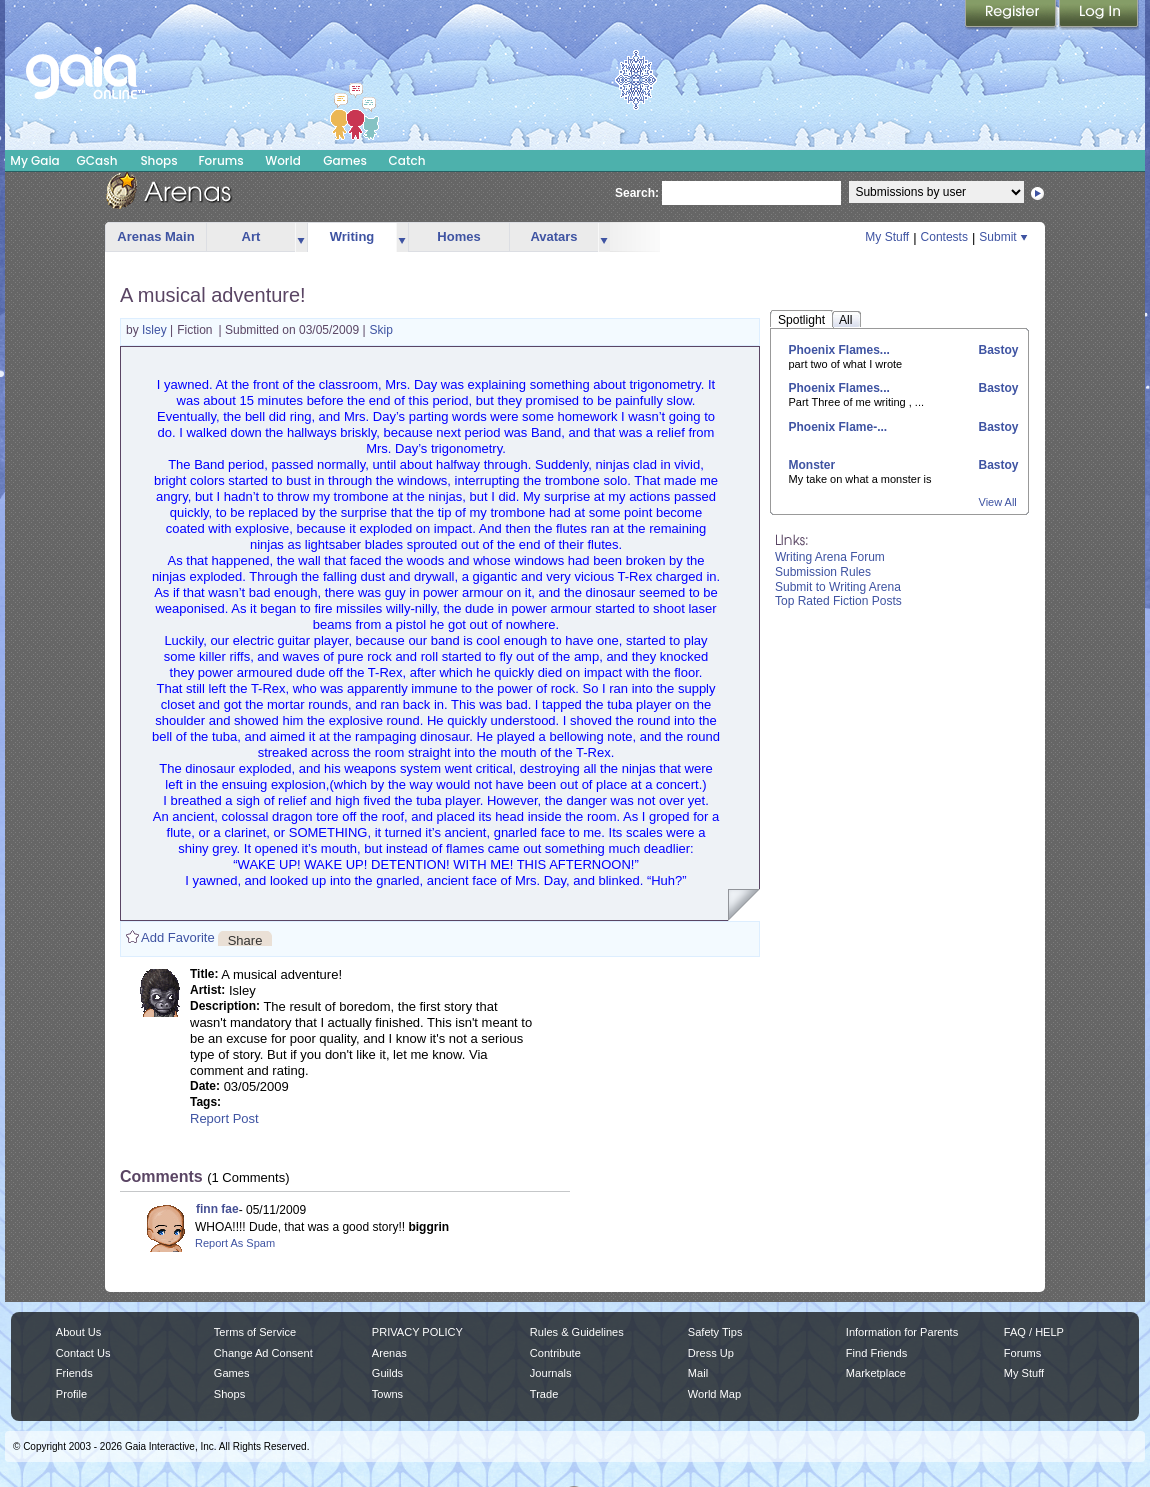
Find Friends (876, 1353)
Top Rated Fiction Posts (838, 601)
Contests (944, 237)
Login (1099, 15)
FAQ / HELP (1034, 1332)
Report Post (224, 1118)
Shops (158, 160)
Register (1012, 15)
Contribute (555, 1353)
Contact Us (83, 1353)
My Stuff (887, 237)
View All (998, 502)
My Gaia (34, 160)
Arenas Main (155, 236)
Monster (812, 465)
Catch (407, 160)
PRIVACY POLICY (417, 1332)
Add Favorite (178, 937)
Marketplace (876, 1373)
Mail (698, 1373)
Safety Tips (715, 1332)
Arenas (389, 1353)
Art (251, 236)
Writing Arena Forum (830, 557)
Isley (156, 330)
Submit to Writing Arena (838, 587)
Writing (352, 236)
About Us (78, 1332)
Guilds (387, 1373)
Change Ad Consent (263, 1353)
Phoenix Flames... (839, 350)
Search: (637, 193)
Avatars (553, 236)
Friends (74, 1373)
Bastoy (996, 350)
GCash (97, 160)
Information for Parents (902, 1332)
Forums (220, 160)
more (301, 237)
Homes (458, 236)
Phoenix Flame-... (838, 427)
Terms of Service (255, 1332)
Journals (551, 1373)
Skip (381, 330)
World (283, 160)
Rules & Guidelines (577, 1332)
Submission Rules (823, 572)
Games (345, 160)
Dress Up (711, 1353)
